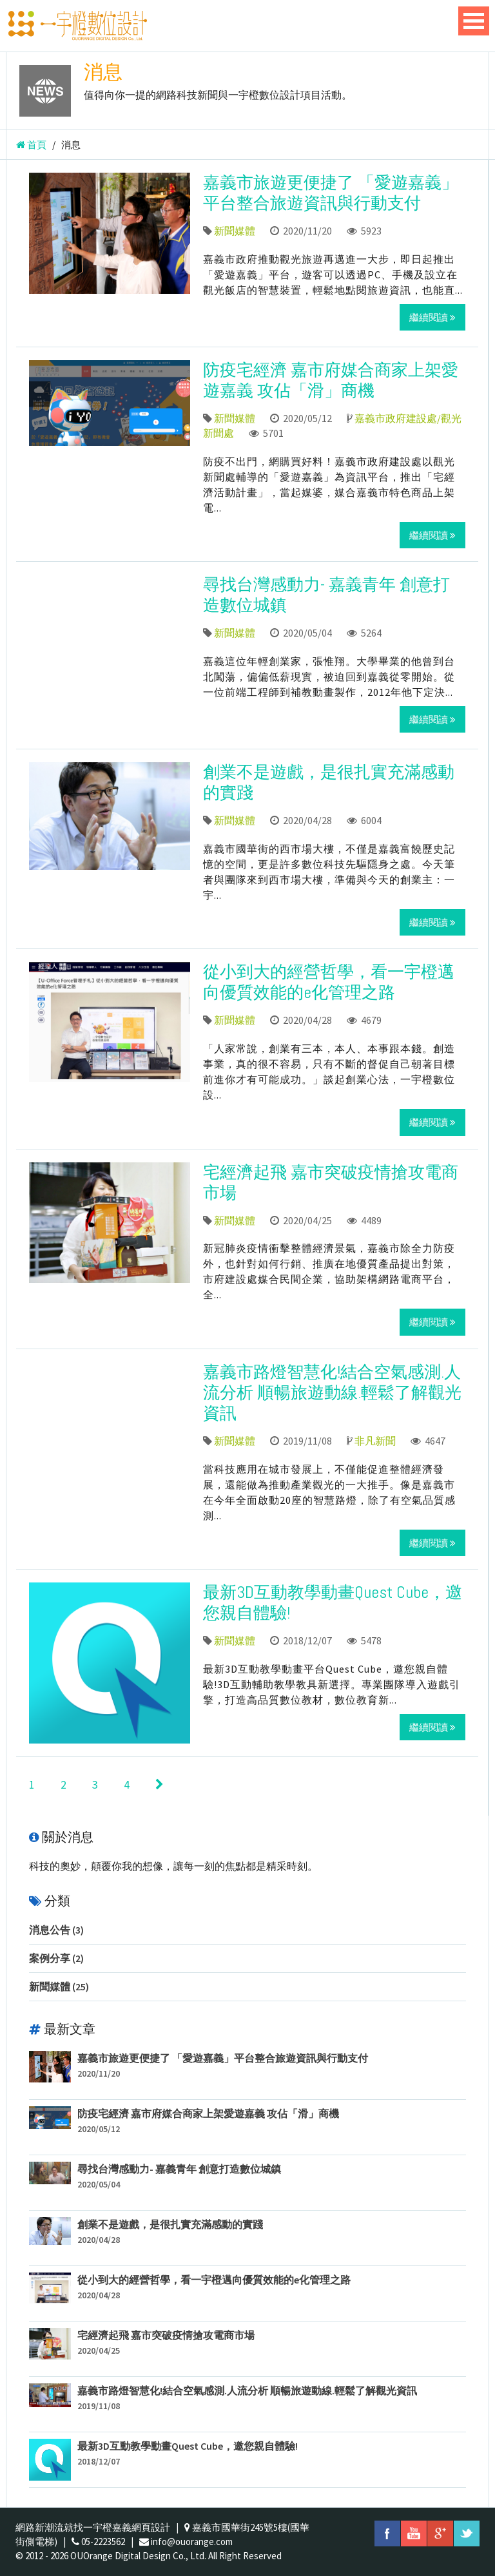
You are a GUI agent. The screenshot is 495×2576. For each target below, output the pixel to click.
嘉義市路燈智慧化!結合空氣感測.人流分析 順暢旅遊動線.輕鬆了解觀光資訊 (332, 1392)
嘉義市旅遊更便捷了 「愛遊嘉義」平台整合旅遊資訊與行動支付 (330, 193)
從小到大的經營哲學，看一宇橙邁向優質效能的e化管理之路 (328, 982)
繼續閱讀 (432, 317)
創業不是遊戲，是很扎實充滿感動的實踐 (328, 782)
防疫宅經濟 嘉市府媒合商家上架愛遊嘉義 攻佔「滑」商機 (330, 380)
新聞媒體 (234, 230)
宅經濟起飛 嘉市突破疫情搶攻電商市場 (330, 1183)
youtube (414, 2533)
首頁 (31, 144)
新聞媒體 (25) (59, 1986)
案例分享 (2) (56, 1958)
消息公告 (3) (56, 1929)
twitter (467, 2533)
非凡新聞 (375, 1440)
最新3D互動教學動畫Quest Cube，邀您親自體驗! (332, 1603)
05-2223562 (103, 2541)
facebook (387, 2533)
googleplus (440, 2533)
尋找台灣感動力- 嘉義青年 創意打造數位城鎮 (326, 595)
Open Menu (473, 20)
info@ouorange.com (192, 2541)
